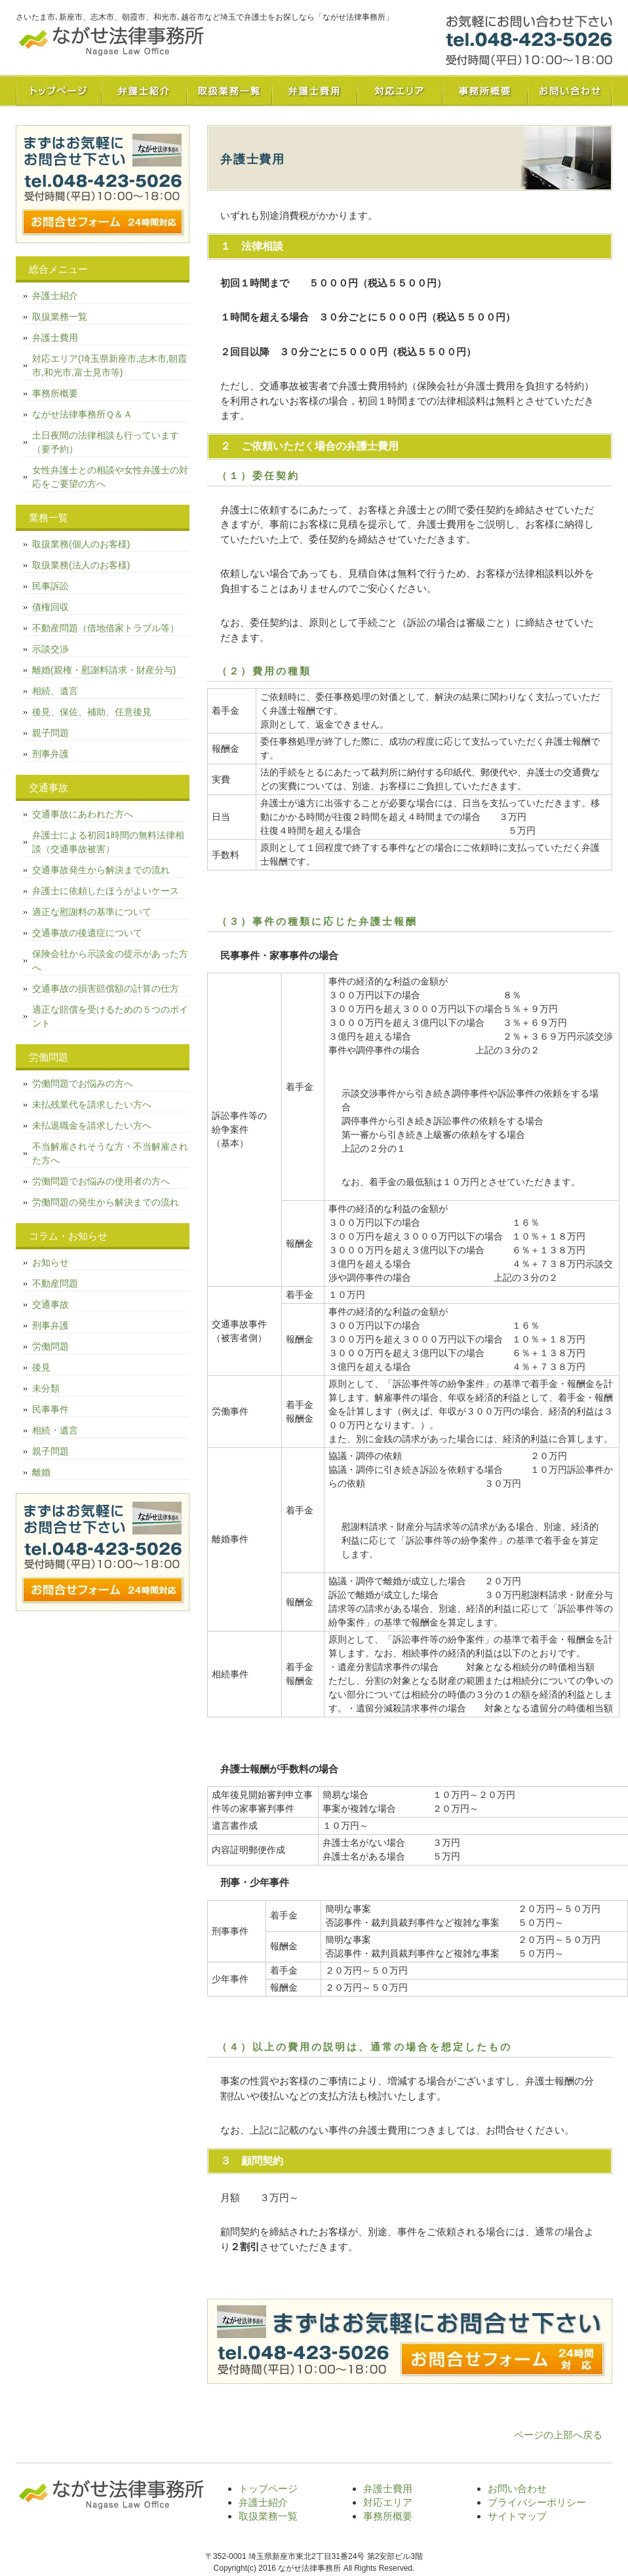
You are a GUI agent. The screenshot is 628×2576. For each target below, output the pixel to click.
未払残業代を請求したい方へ (91, 1104)
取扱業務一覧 (228, 90)
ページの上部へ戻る (558, 2434)
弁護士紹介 (143, 90)
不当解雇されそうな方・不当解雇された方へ (110, 1153)
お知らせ (50, 1262)
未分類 (46, 1388)
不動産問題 (55, 1283)
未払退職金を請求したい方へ (91, 1125)
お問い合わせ (569, 90)
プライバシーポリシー (537, 2502)
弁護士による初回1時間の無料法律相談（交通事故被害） (108, 842)
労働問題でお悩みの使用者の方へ (101, 1181)
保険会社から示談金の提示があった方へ (110, 960)
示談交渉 (50, 649)
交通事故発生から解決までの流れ (101, 870)
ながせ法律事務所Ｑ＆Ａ (82, 414)
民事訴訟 (50, 586)
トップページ (58, 90)
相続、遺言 (55, 691)
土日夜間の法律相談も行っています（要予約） (105, 442)
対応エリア (399, 90)
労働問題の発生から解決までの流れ (105, 1202)
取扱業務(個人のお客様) (81, 544)
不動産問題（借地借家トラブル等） (105, 628)
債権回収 (50, 607)
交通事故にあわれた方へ (82, 814)
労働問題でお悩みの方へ (82, 1083)
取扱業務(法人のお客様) (81, 565)
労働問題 (50, 1346)
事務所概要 (484, 90)
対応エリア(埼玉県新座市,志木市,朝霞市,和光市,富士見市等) (109, 365)
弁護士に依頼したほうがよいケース (105, 891)
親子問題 (50, 733)
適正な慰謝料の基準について (91, 912)
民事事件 (50, 1409)
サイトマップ (517, 2516)
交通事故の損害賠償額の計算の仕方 (105, 988)
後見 (41, 1367)
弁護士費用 (314, 90)
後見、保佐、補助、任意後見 (91, 712)
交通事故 (50, 1304)
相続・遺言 (55, 1430)
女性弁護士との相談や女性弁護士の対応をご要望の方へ (110, 477)
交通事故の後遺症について (87, 932)
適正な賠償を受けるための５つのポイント (110, 1016)
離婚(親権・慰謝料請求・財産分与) (104, 670)
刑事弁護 (50, 754)
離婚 (41, 1472)
